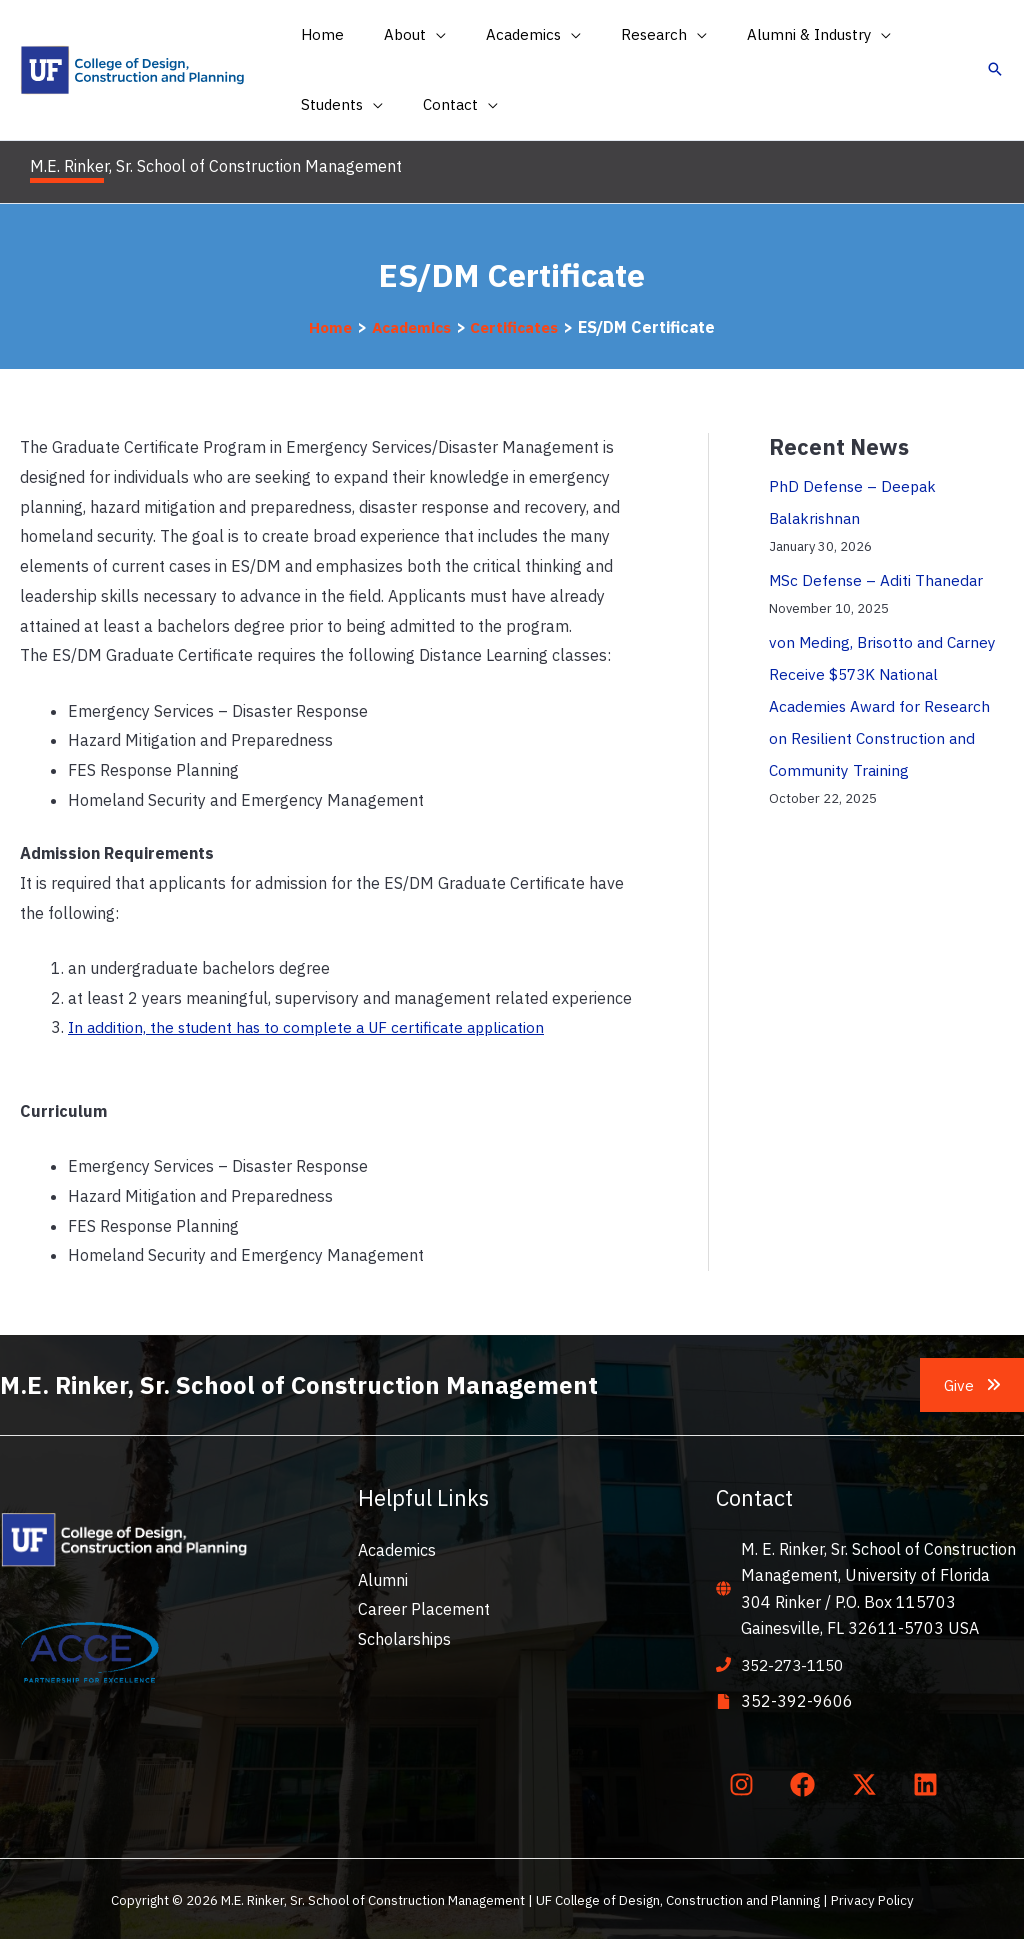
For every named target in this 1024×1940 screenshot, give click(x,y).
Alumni (383, 1580)
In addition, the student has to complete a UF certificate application (313, 1027)
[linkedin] (930, 1784)
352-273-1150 (797, 1665)
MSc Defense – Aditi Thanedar (878, 580)
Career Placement (424, 1609)
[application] (421, 35)
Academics (397, 1550)
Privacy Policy (872, 1900)
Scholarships (404, 1639)
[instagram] (745, 1784)
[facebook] (807, 1784)
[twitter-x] (868, 1784)
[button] (400, 35)
